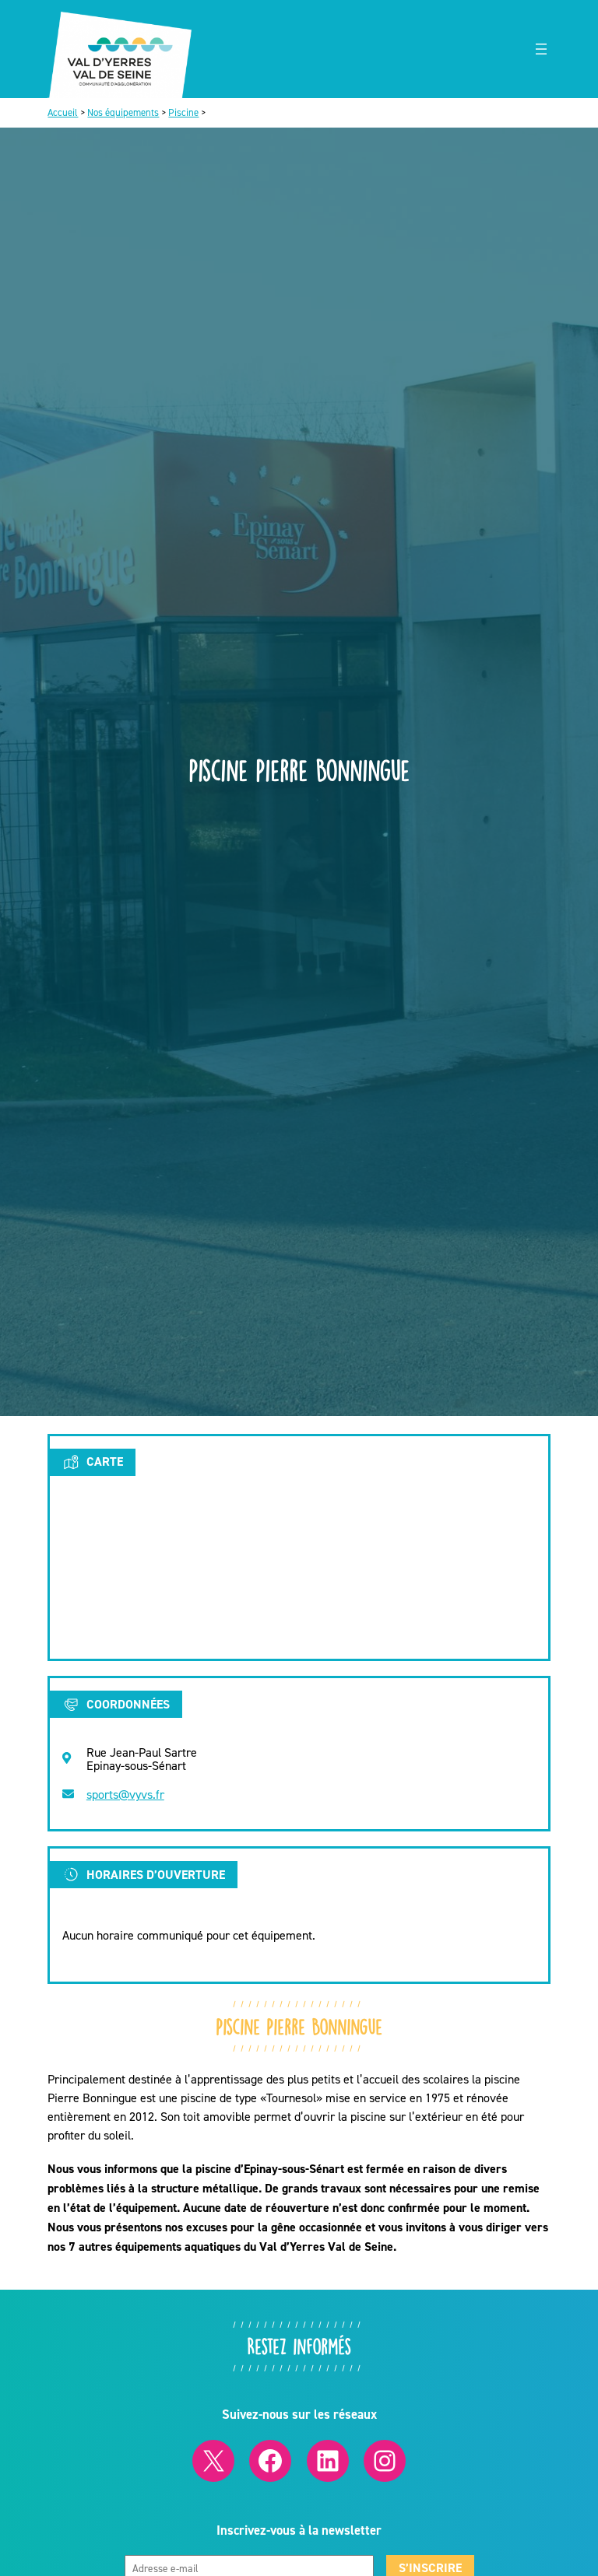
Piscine (183, 112)
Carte (92, 1461)
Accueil (62, 112)
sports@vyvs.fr (125, 1794)
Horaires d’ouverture (143, 1874)
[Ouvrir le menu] (541, 49)
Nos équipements (123, 112)
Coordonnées (115, 1704)
